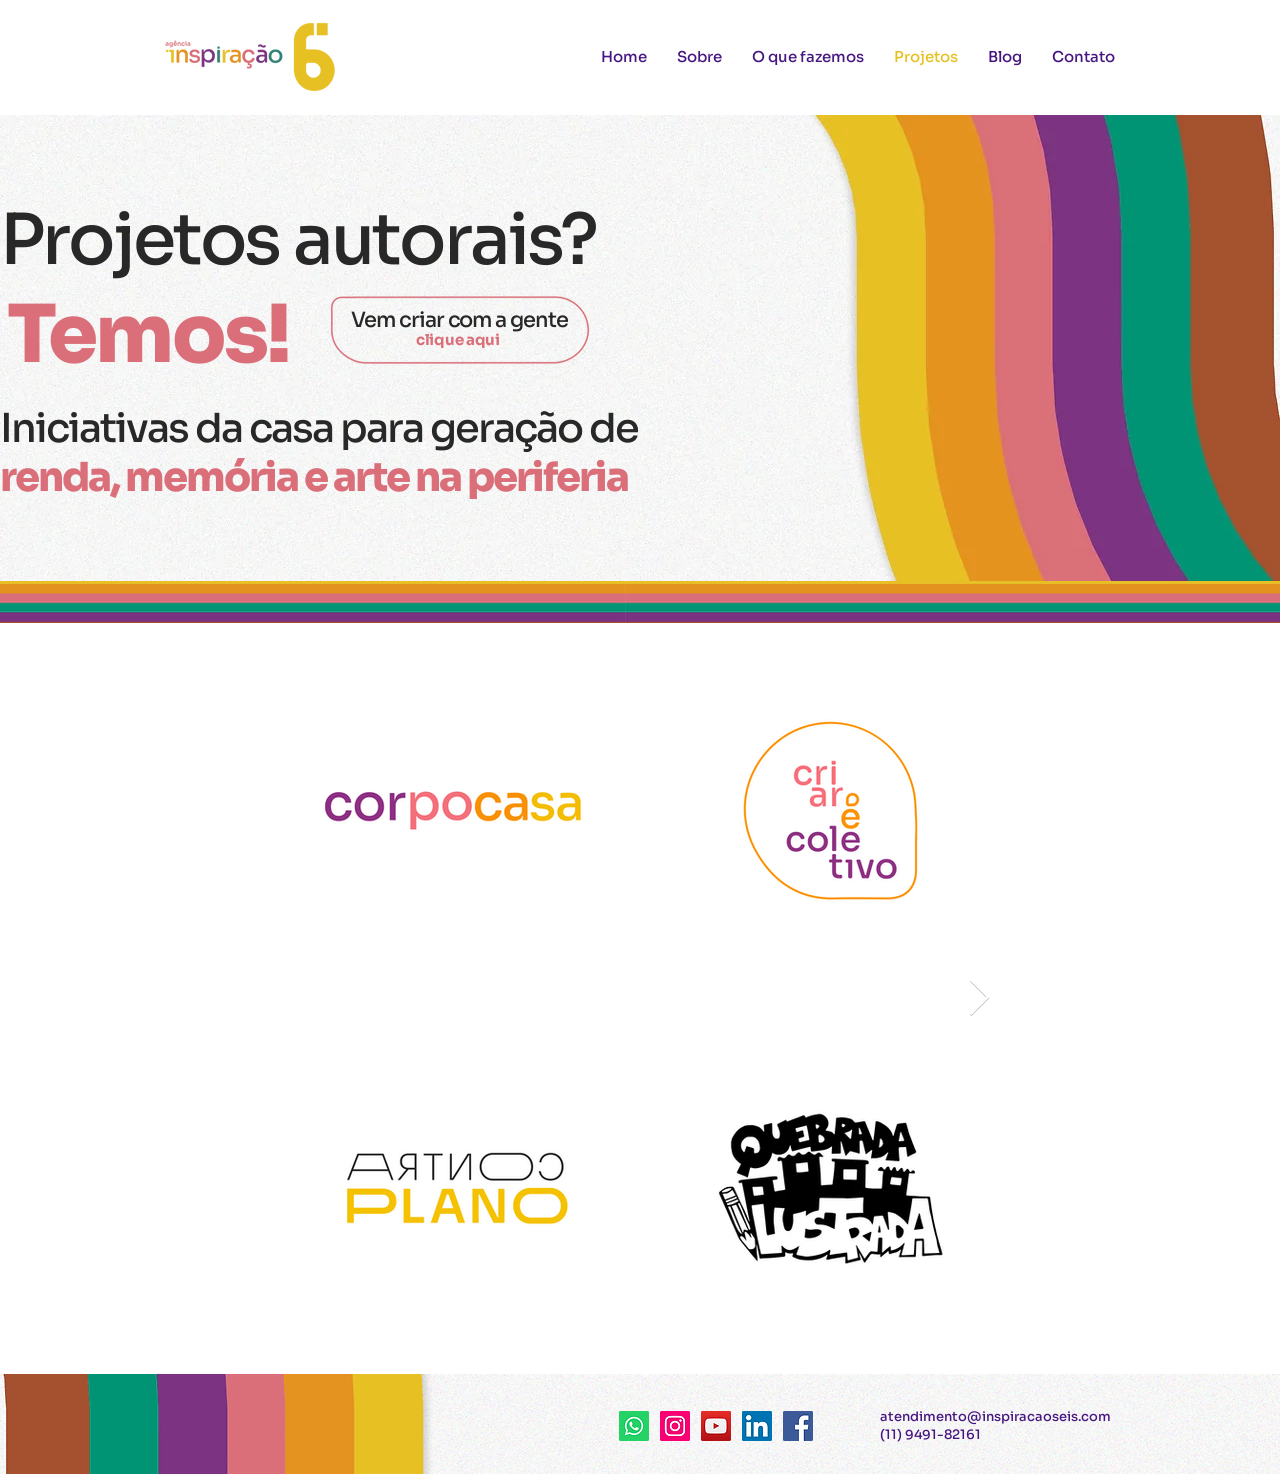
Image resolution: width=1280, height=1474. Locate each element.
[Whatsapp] (634, 1426)
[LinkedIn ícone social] (757, 1426)
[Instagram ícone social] (675, 1426)
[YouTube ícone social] (716, 1426)
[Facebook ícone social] (798, 1426)
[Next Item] (979, 998)
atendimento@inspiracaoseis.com (995, 1416)
